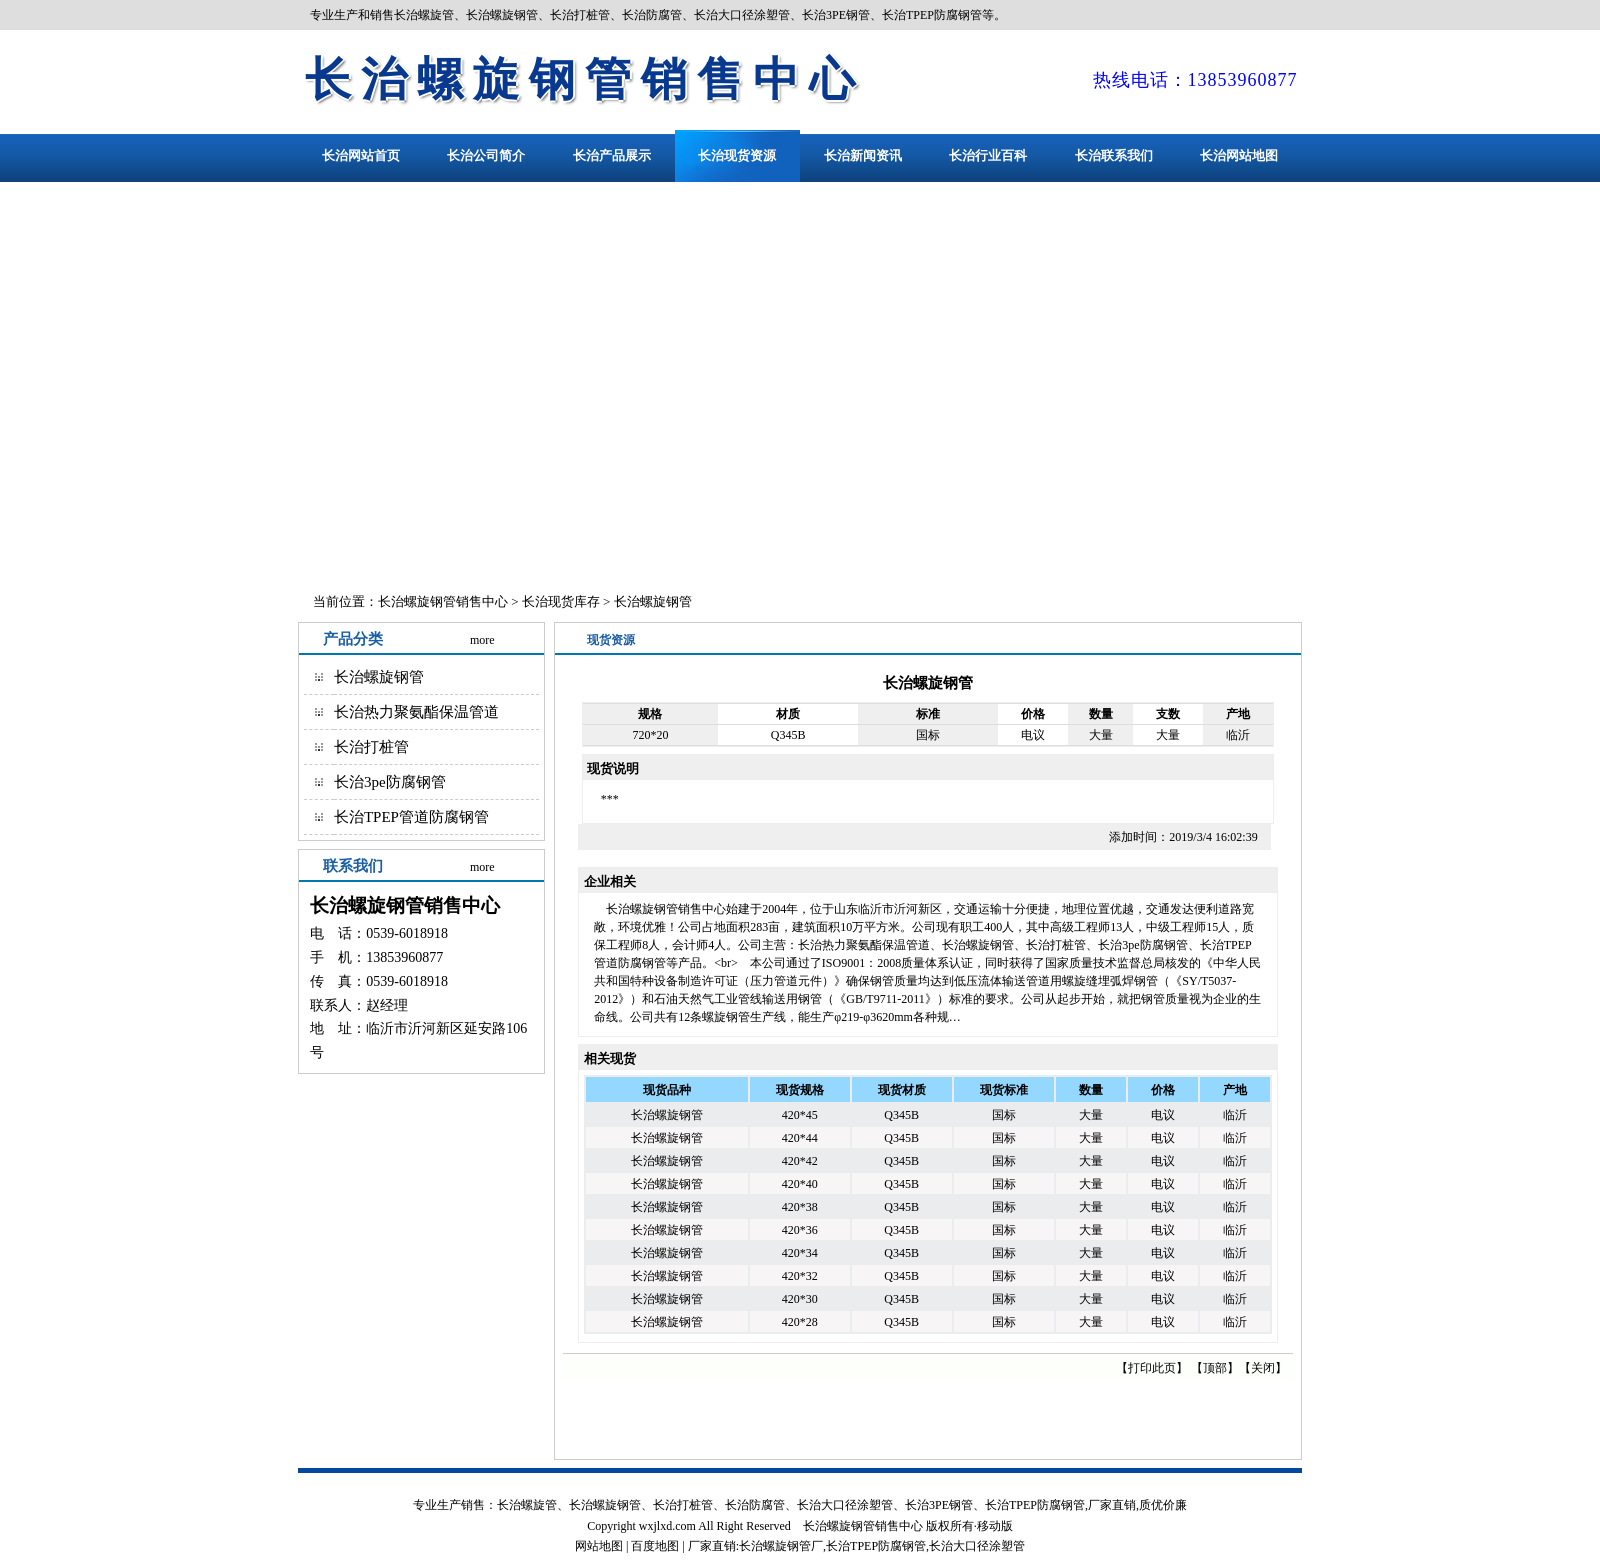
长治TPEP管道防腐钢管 (411, 817)
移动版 (995, 1526)
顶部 (1215, 1368)
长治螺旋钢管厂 (781, 1546)
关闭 (1263, 1368)
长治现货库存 (561, 601)
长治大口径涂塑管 (977, 1546)
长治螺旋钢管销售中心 (585, 79)
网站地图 (599, 1546)
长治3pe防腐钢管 (390, 782)
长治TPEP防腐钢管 (876, 1546)
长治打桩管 (371, 747)
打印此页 (1152, 1368)
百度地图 (655, 1546)
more (482, 640)
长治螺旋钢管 (653, 601)
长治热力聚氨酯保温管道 (416, 712)
